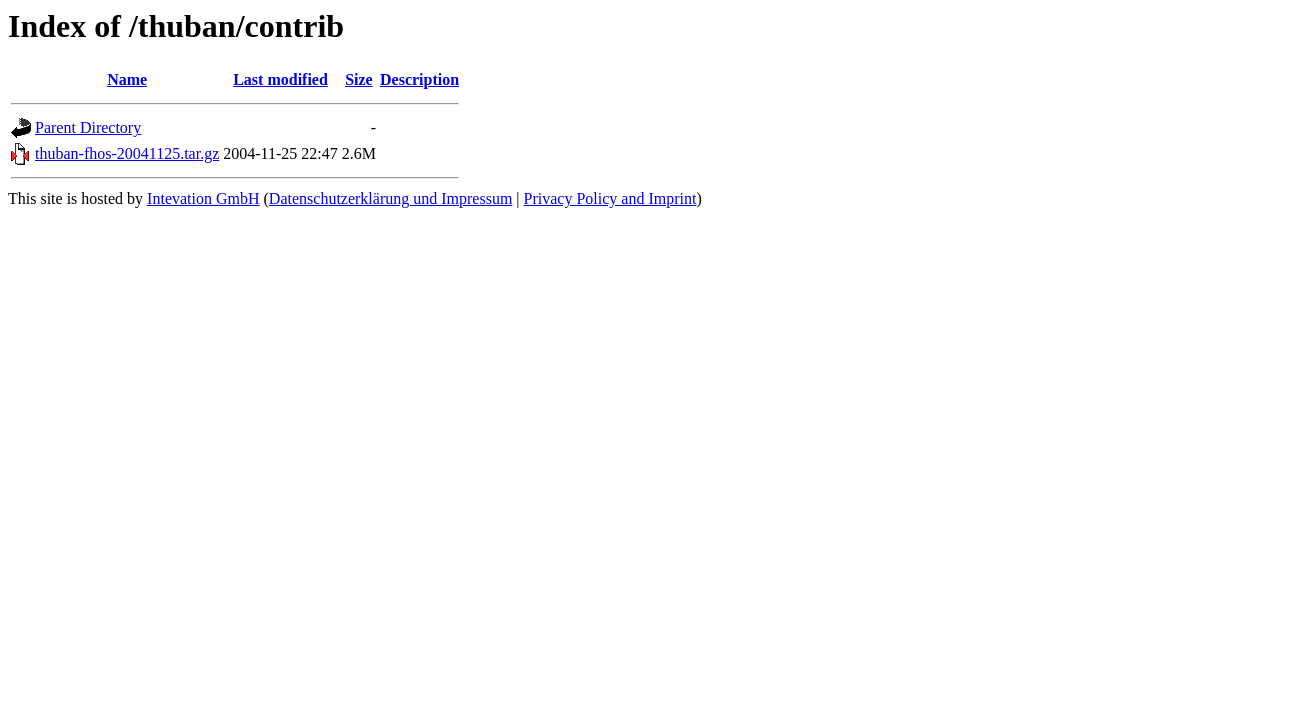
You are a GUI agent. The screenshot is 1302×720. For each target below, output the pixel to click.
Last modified (280, 79)
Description (419, 79)
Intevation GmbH (203, 198)
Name (127, 79)
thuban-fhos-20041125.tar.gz (127, 153)
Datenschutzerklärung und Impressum (390, 198)
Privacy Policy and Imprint (610, 198)
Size (359, 79)
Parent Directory (88, 127)
